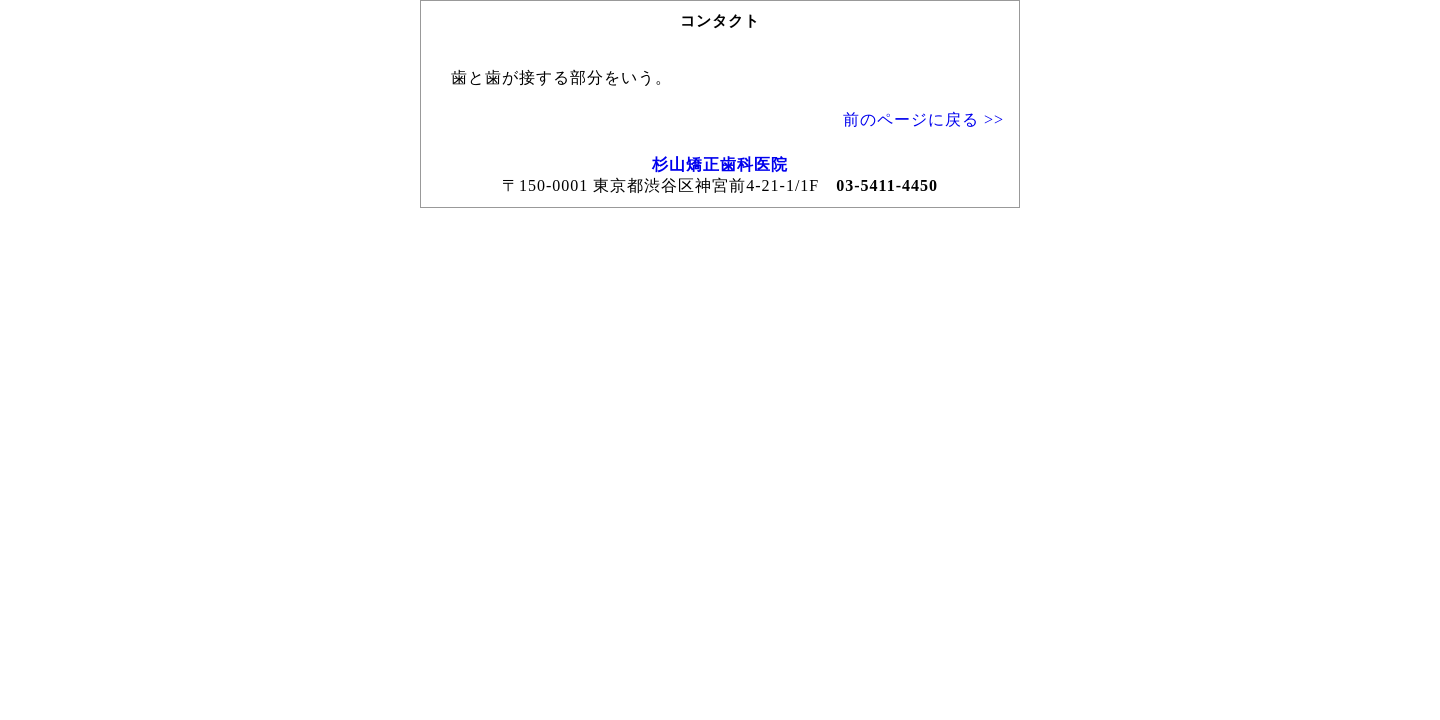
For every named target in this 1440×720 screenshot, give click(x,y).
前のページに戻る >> (923, 119)
